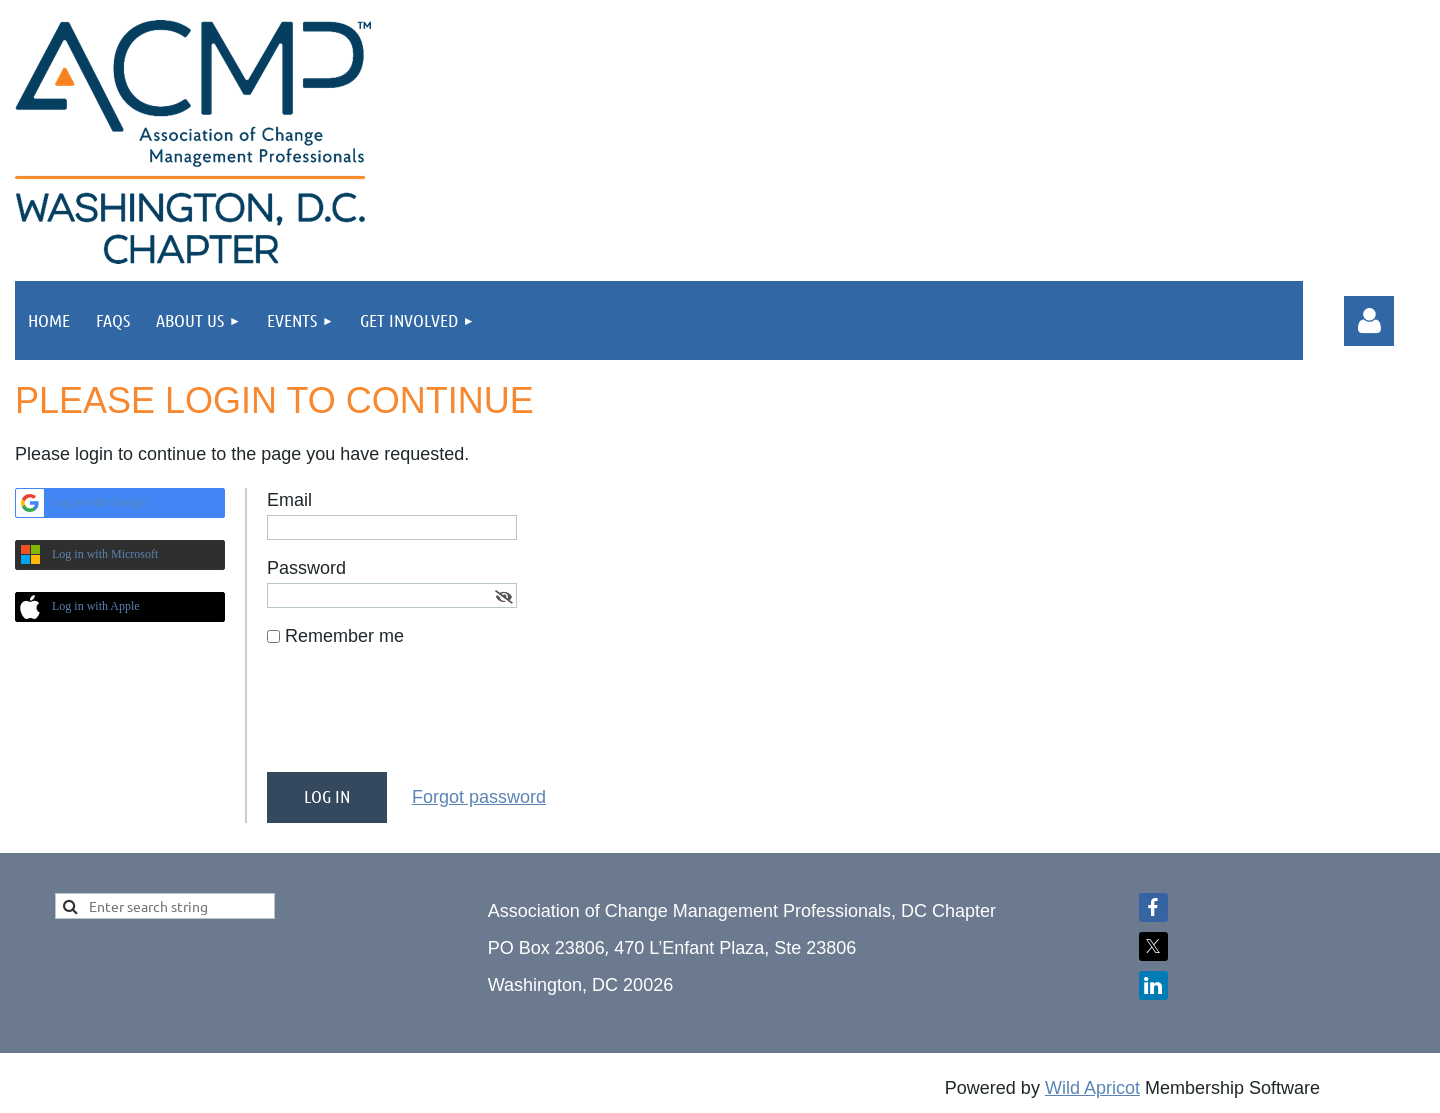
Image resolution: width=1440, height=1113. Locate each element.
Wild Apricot (1092, 1088)
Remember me (344, 636)
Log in (1369, 321)
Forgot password (479, 797)
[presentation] (419, 718)
